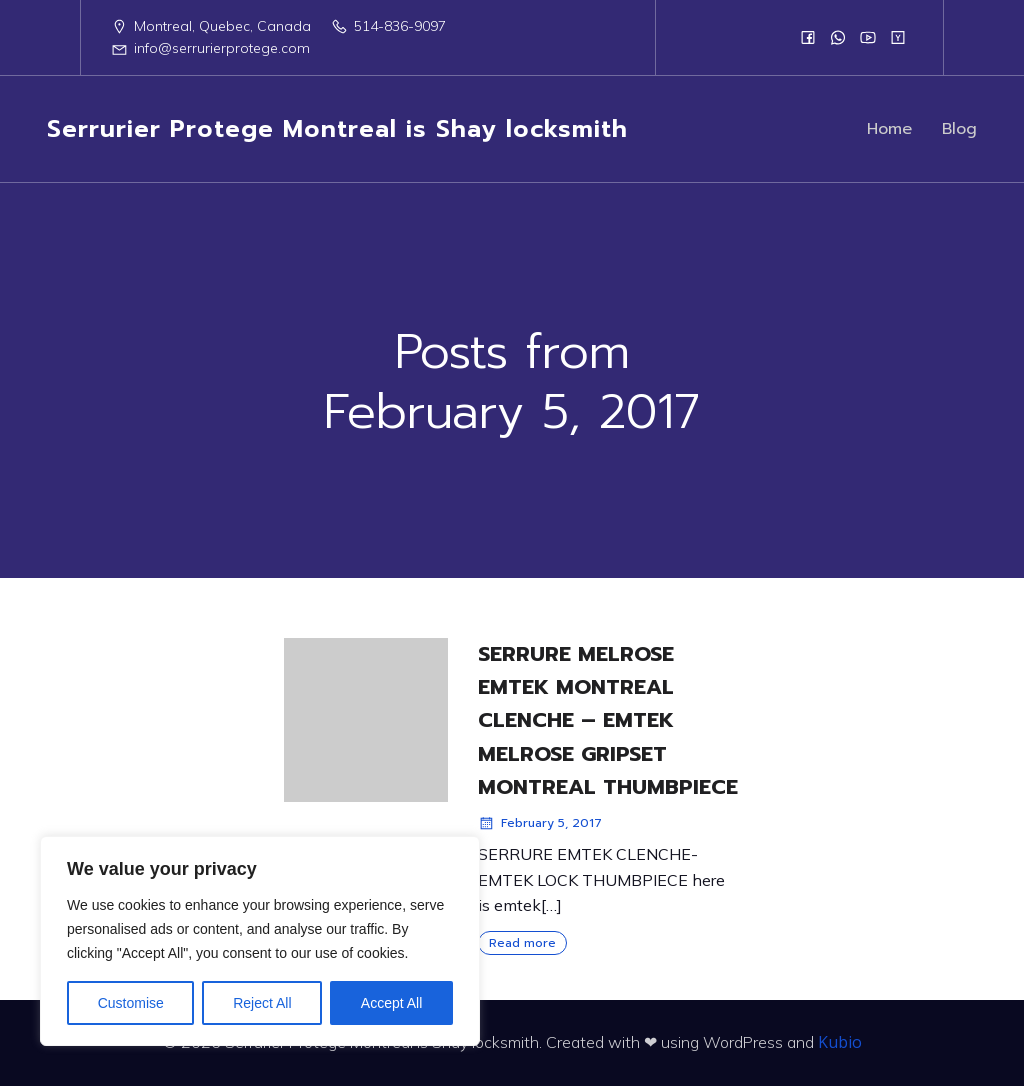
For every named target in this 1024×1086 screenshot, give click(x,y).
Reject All (262, 1003)
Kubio (840, 1042)
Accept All (391, 1003)
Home (889, 131)
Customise (131, 1003)
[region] (260, 941)
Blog (959, 131)
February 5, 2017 (540, 823)
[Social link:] (808, 37)
